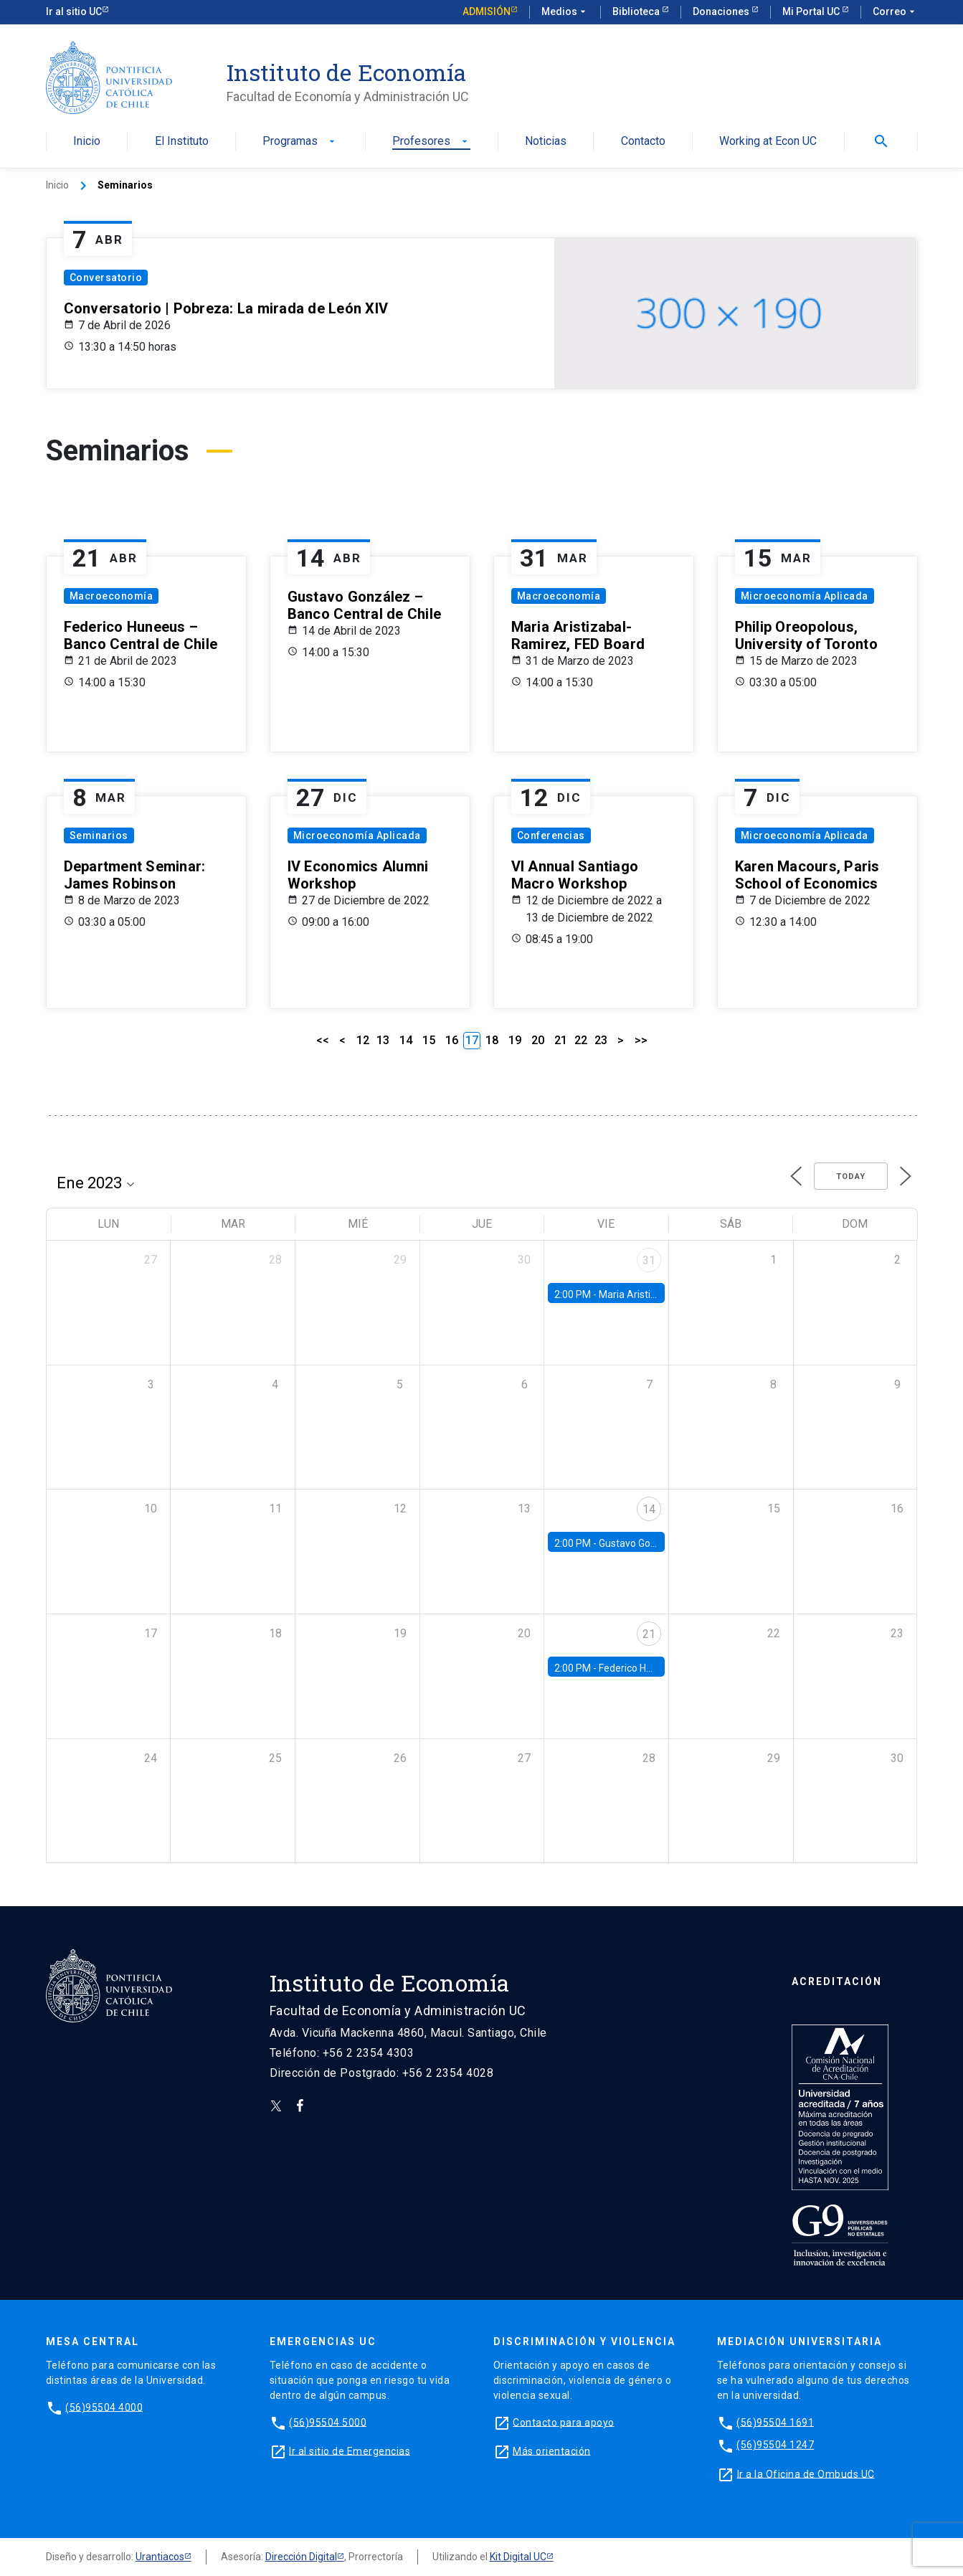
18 (491, 1040)
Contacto (643, 142)
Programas (300, 142)
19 (514, 1040)
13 (382, 1040)
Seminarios (99, 835)
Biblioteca (637, 11)
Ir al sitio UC (74, 11)
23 (600, 1040)
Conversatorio (106, 277)
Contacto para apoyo (564, 2422)
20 (537, 1040)
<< (322, 1040)
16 (451, 1040)
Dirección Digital (301, 2556)
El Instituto (182, 142)
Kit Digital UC (518, 2556)
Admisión (486, 11)
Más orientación (552, 2450)
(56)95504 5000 (327, 2422)
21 (560, 1040)
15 (428, 1040)
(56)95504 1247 (775, 2445)
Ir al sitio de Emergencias (349, 2450)
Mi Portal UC (812, 11)
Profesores (431, 142)
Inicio (86, 142)
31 (648, 1260)
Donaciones (722, 11)
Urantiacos (160, 2556)
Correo (895, 12)
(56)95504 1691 (775, 2422)
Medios (565, 12)
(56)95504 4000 (104, 2406)
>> (641, 1040)
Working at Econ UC (768, 142)
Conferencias (551, 835)
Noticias (545, 142)
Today (850, 1176)
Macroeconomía (111, 596)
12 (362, 1040)
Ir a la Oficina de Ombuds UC (806, 2473)
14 (405, 1040)
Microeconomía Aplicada (804, 596)
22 (580, 1040)
